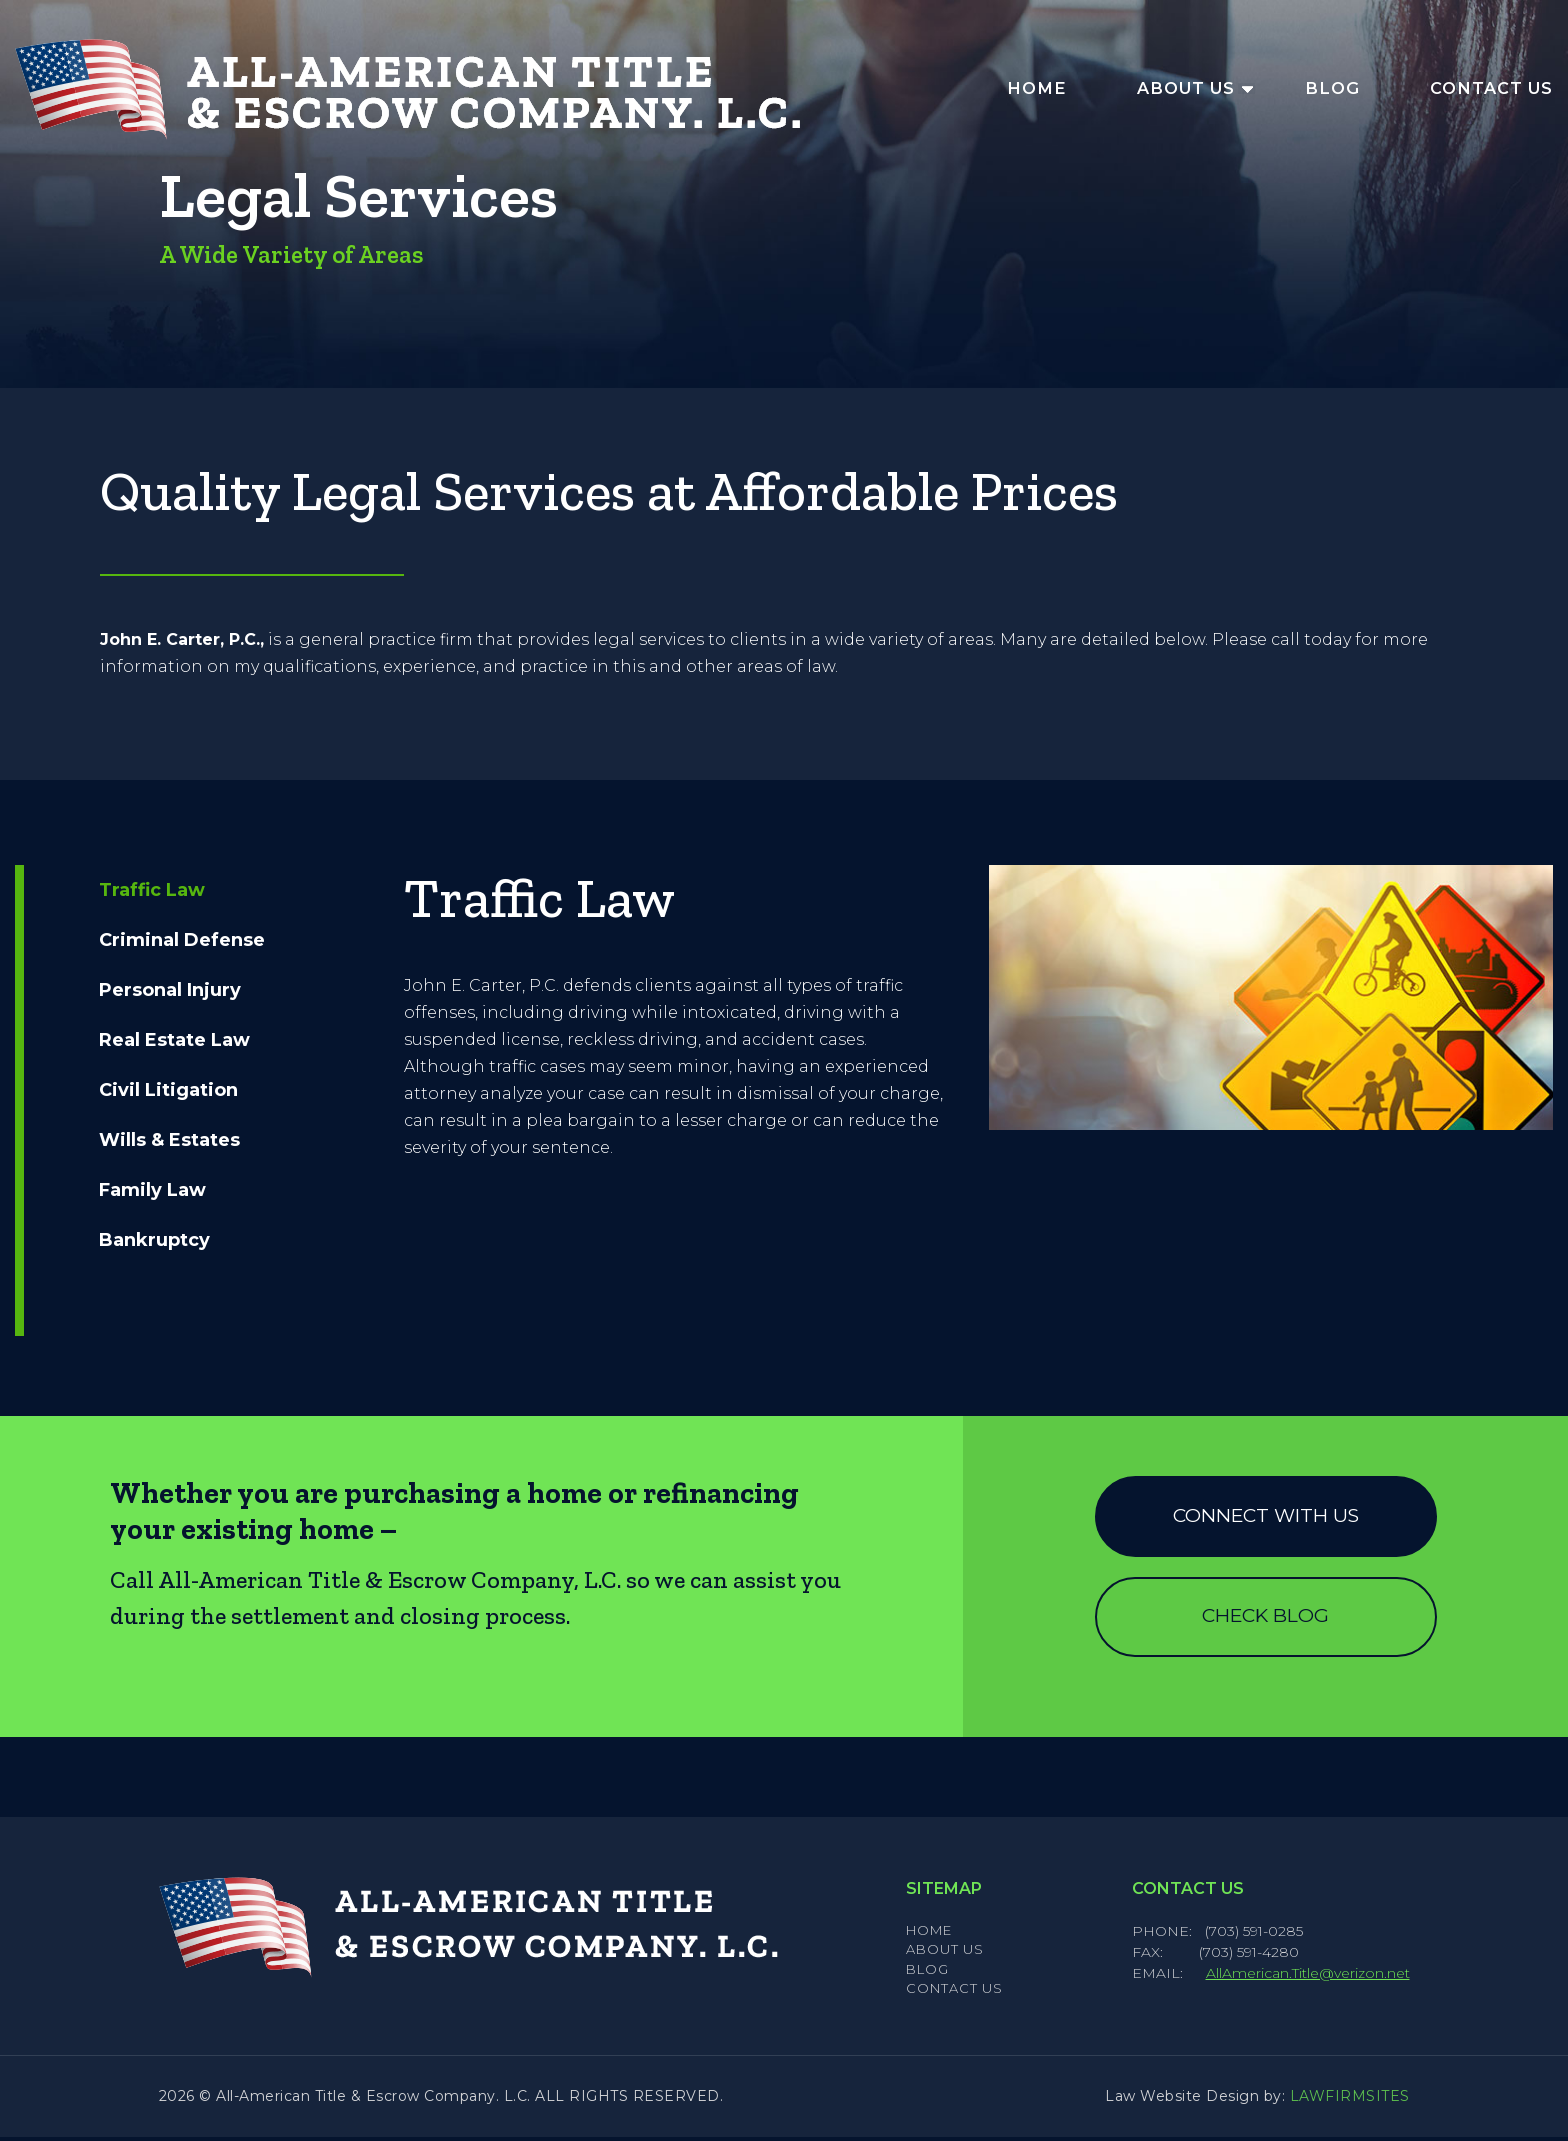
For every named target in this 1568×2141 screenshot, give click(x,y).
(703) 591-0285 (1254, 1935)
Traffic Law (152, 890)
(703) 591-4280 (1251, 1956)
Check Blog (1265, 1619)
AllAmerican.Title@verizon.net (1308, 1977)
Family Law (152, 1190)
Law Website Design (1182, 2100)
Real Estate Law (174, 1040)
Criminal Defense (182, 940)
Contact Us (1491, 88)
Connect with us (1266, 1516)
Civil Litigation (168, 1090)
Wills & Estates (169, 1140)
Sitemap (944, 1892)
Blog (1332, 88)
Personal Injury (170, 990)
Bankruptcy (154, 1240)
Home (1037, 88)
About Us (1186, 88)
